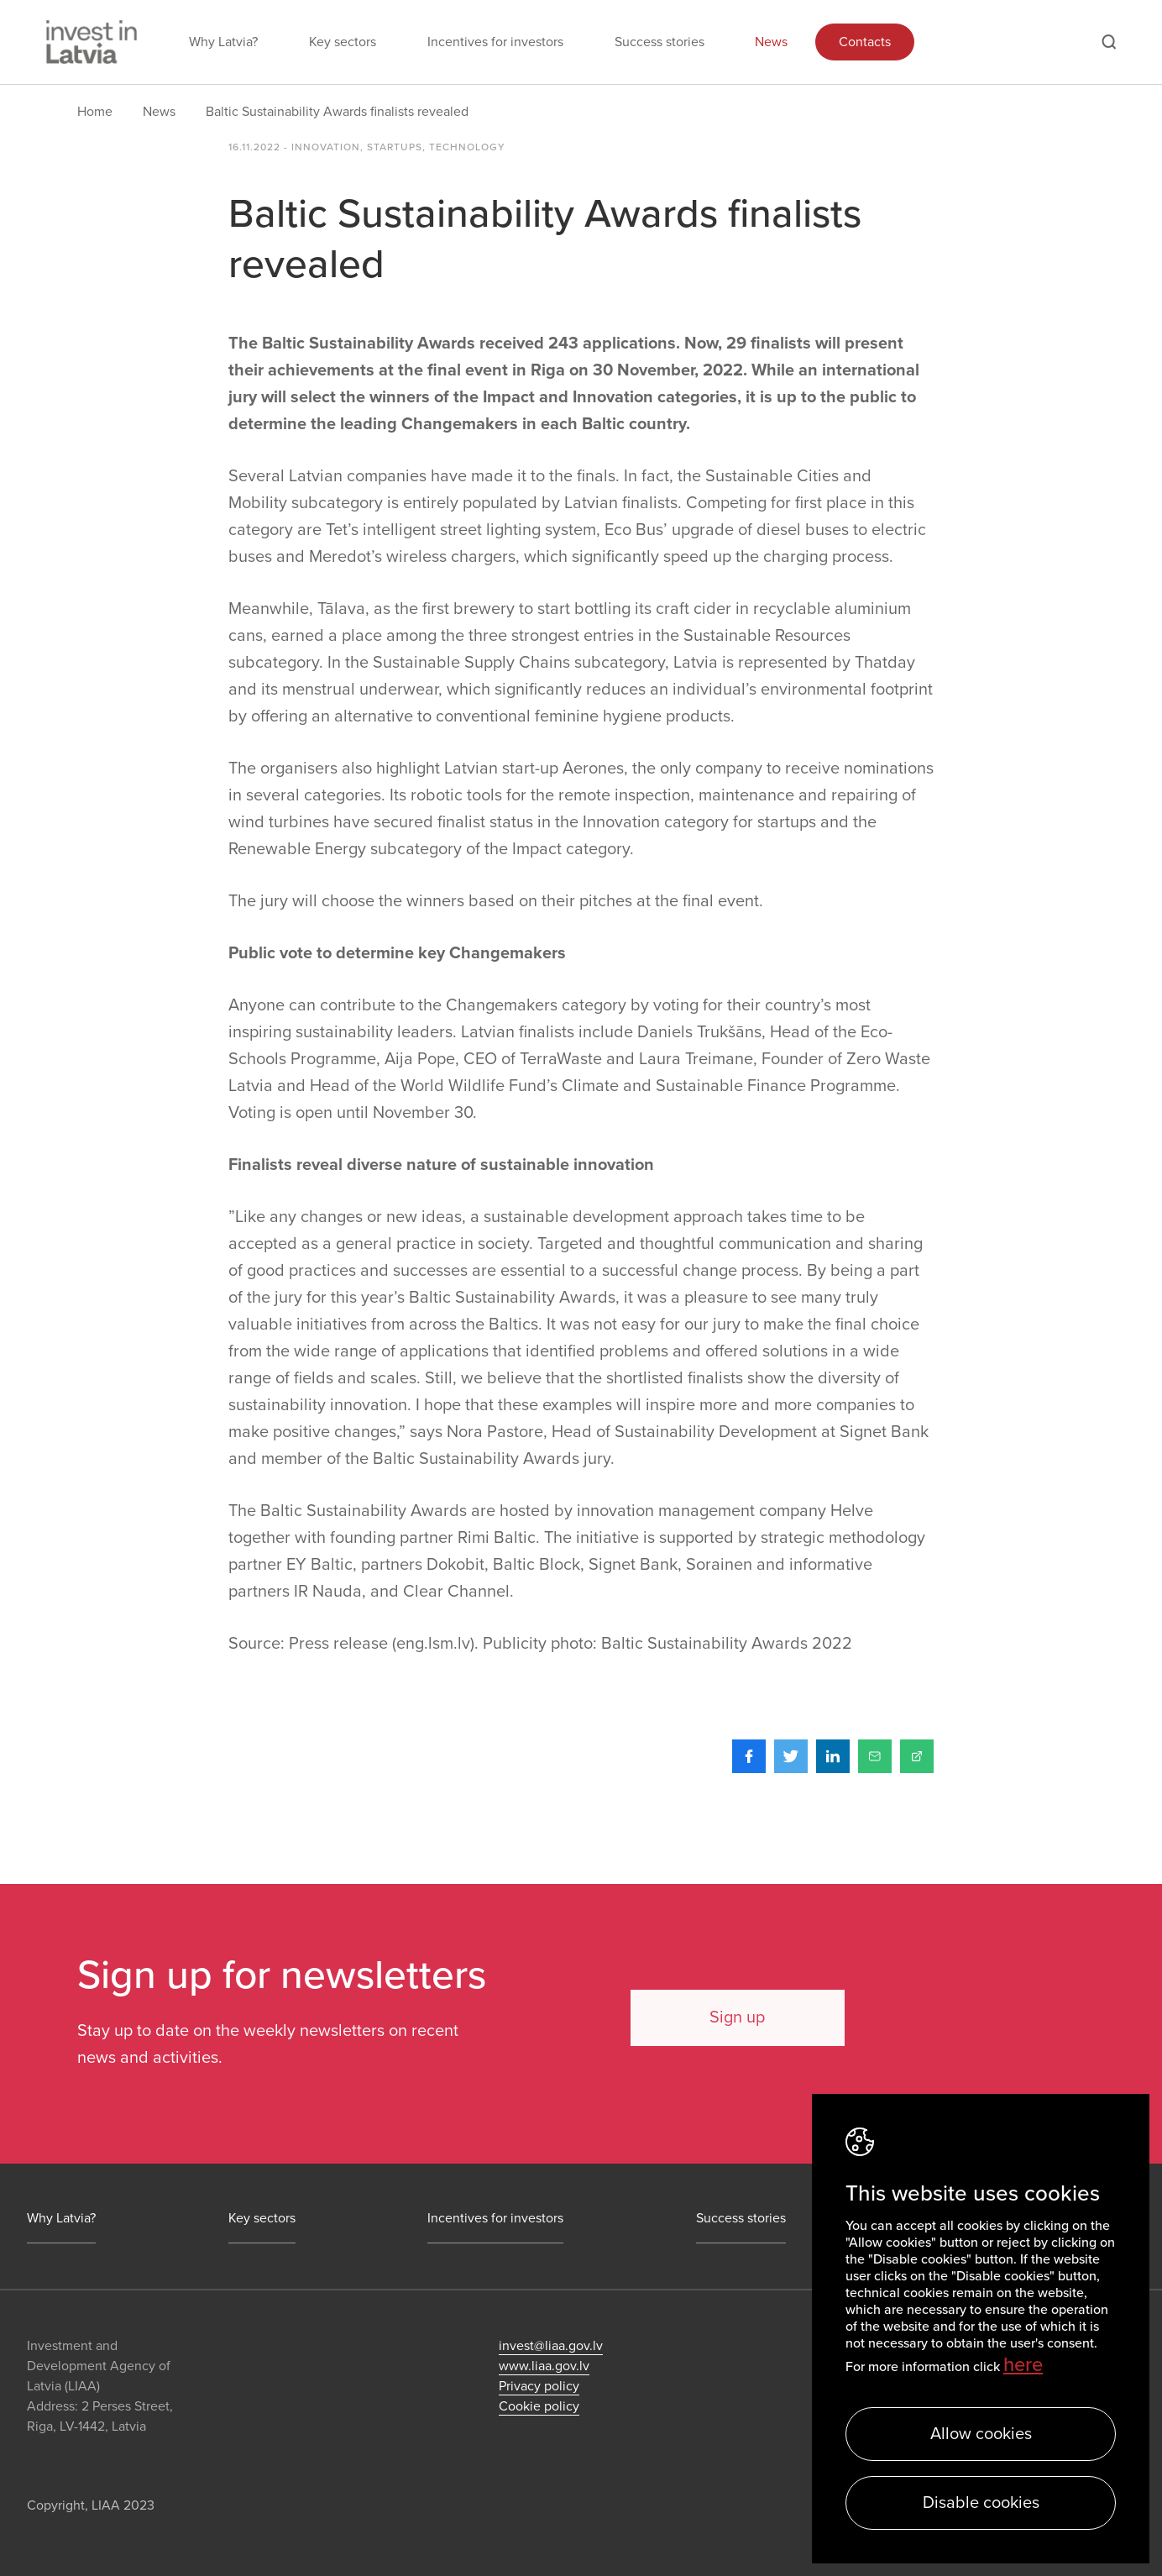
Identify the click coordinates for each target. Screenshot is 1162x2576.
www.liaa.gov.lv (544, 2366)
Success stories (659, 42)
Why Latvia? (223, 42)
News (771, 42)
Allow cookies (981, 2434)
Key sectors (342, 42)
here (1023, 2365)
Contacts (865, 42)
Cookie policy (539, 2406)
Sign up (733, 2017)
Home (95, 111)
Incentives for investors (495, 42)
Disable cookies (981, 2503)
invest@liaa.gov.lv (551, 2345)
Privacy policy (539, 2386)
